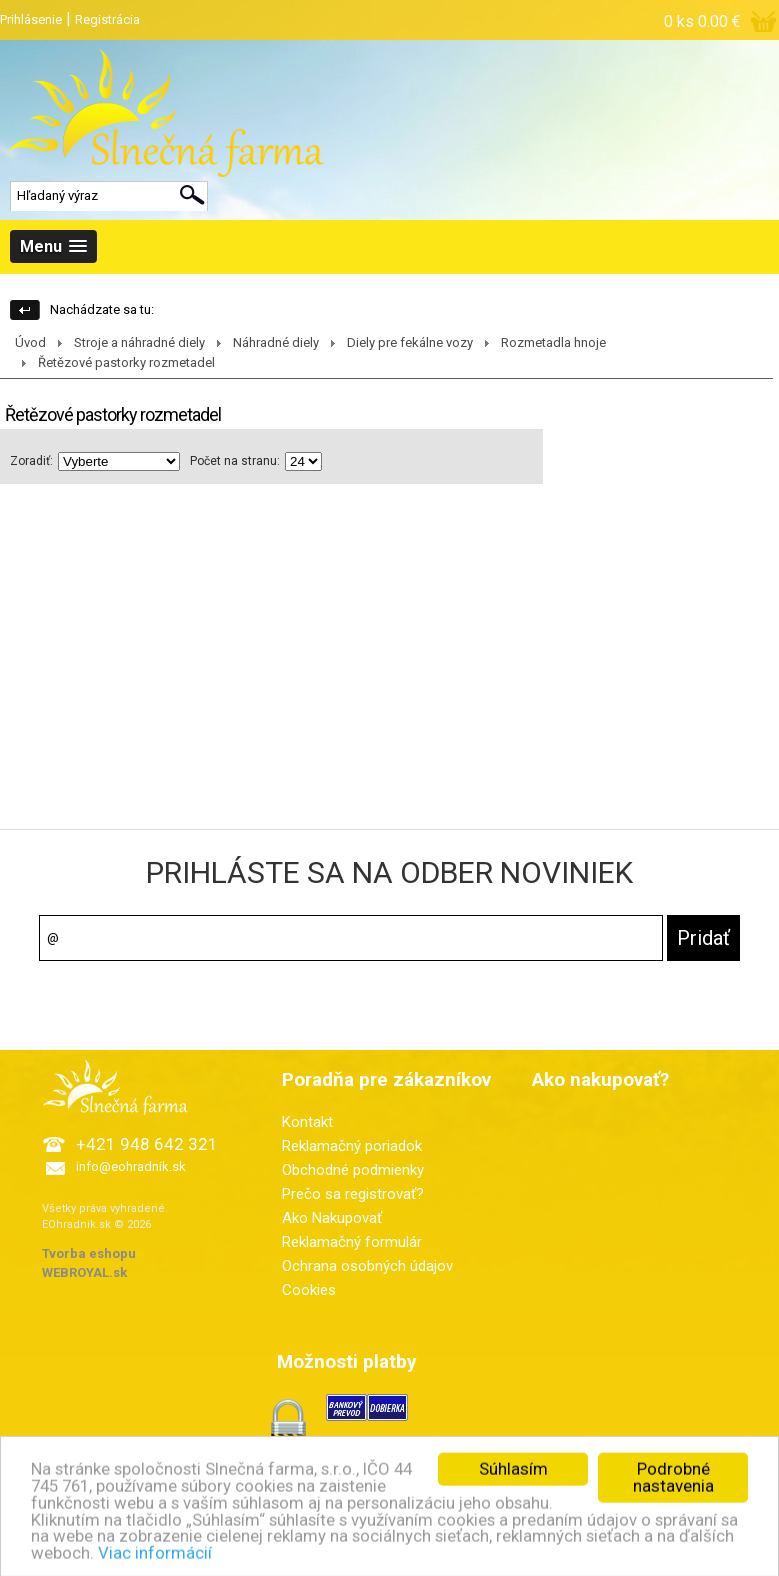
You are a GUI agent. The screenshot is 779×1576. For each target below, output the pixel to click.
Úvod (30, 342)
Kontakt (307, 1122)
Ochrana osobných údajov (367, 1266)
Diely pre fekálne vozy (410, 342)
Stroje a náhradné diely (139, 342)
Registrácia (107, 19)
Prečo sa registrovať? (353, 1194)
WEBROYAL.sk (84, 1272)
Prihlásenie (31, 19)
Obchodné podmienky (353, 1170)
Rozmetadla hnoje (553, 342)
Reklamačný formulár (352, 1242)
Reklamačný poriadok (352, 1146)
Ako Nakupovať (332, 1218)
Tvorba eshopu (89, 1253)
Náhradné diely (276, 342)
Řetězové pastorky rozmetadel (126, 362)
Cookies (309, 1290)
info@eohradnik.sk (131, 1166)
